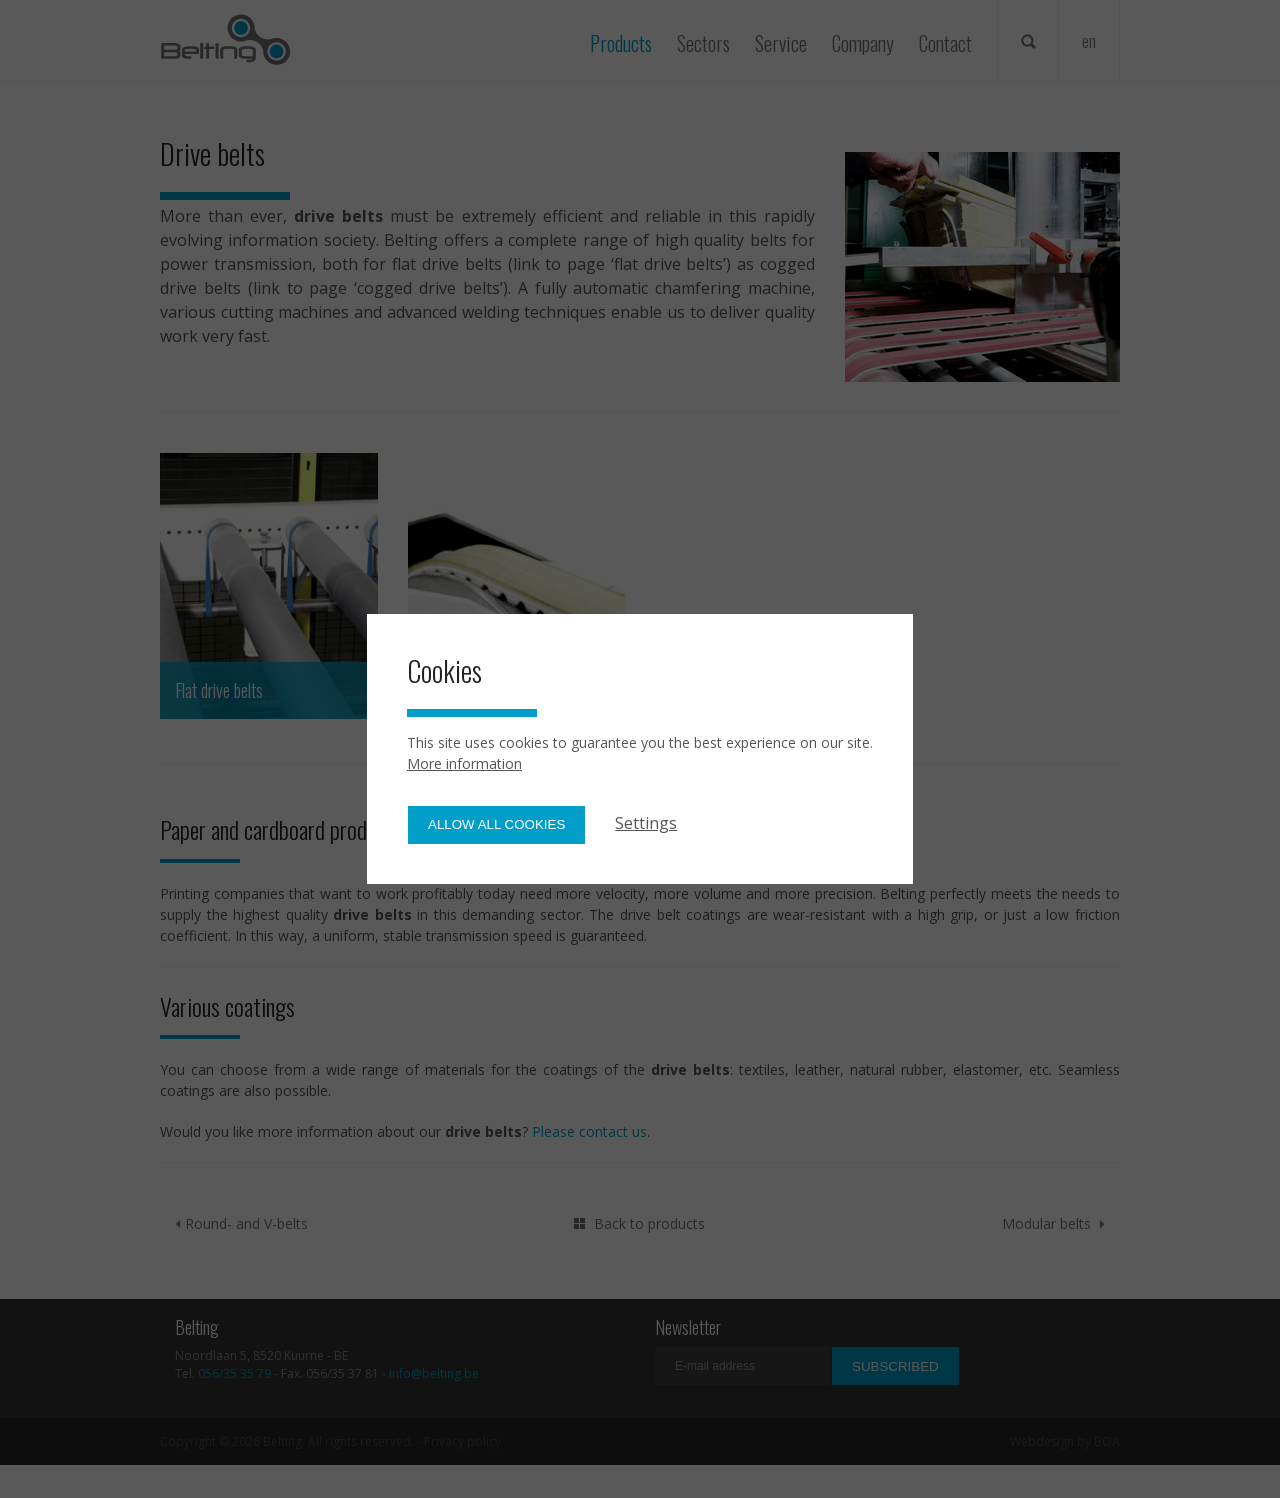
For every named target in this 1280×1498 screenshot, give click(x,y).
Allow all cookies (496, 824)
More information (464, 763)
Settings (646, 823)
